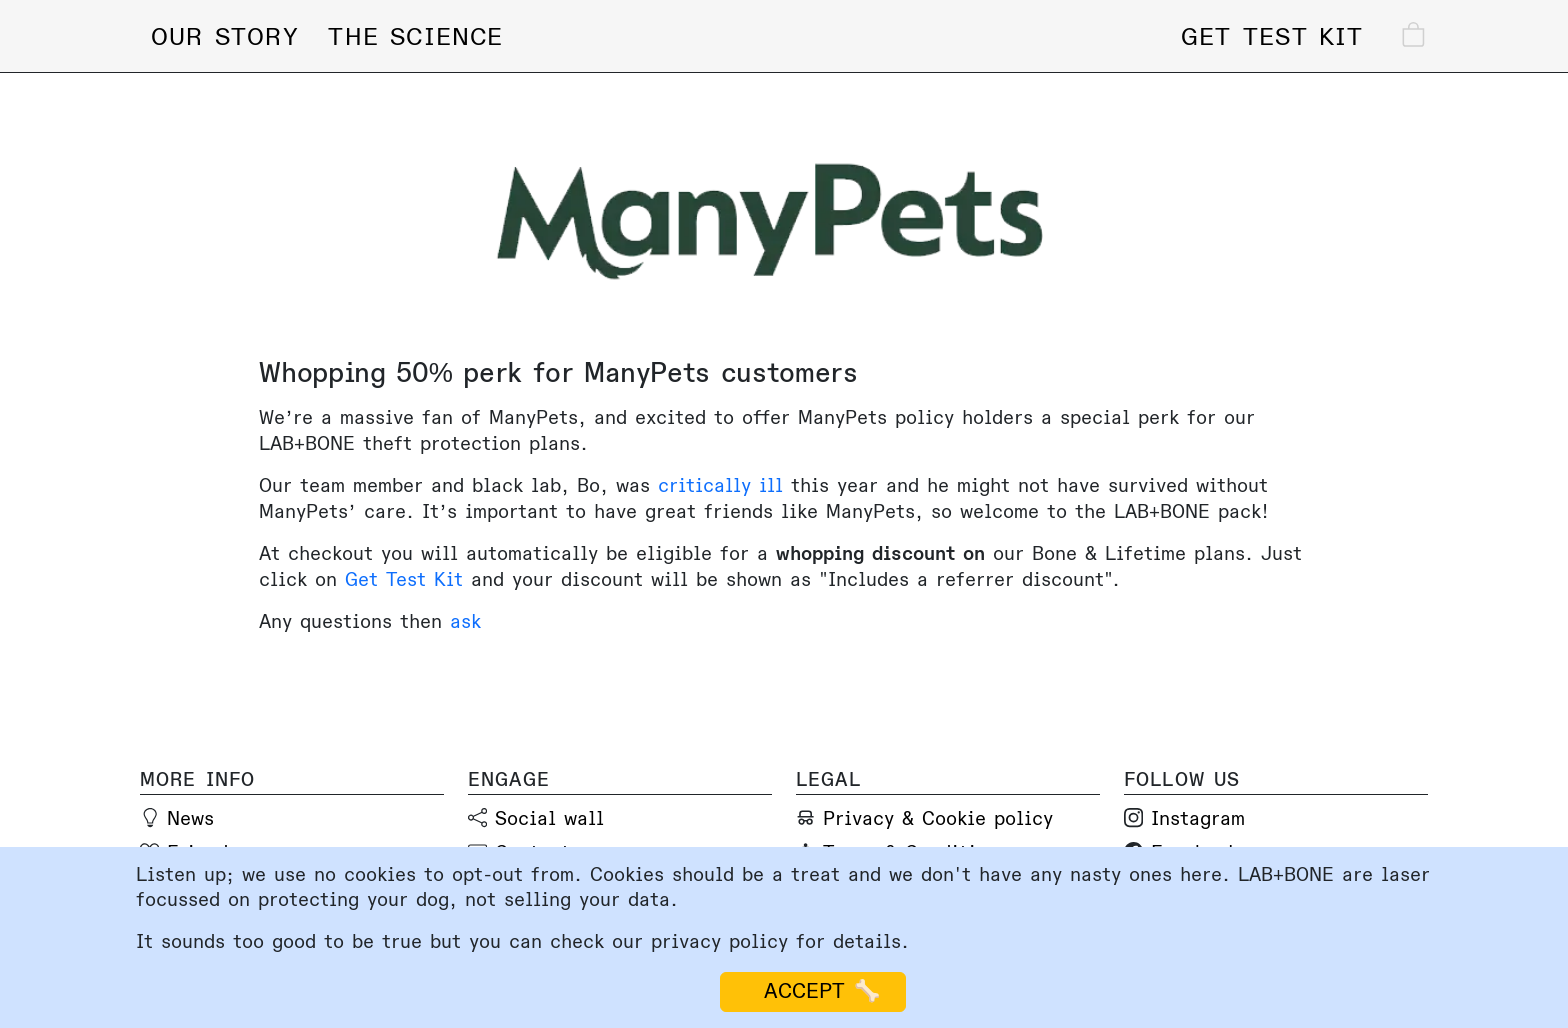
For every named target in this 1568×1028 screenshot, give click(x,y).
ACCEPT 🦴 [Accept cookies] (813, 991)
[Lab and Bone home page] (772, 33)
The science (415, 37)
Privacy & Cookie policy (938, 819)
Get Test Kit (404, 580)
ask (465, 622)
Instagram (1198, 819)
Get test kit (1272, 37)
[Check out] (1393, 37)
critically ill (720, 486)
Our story (225, 37)
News (190, 819)
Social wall (549, 819)
